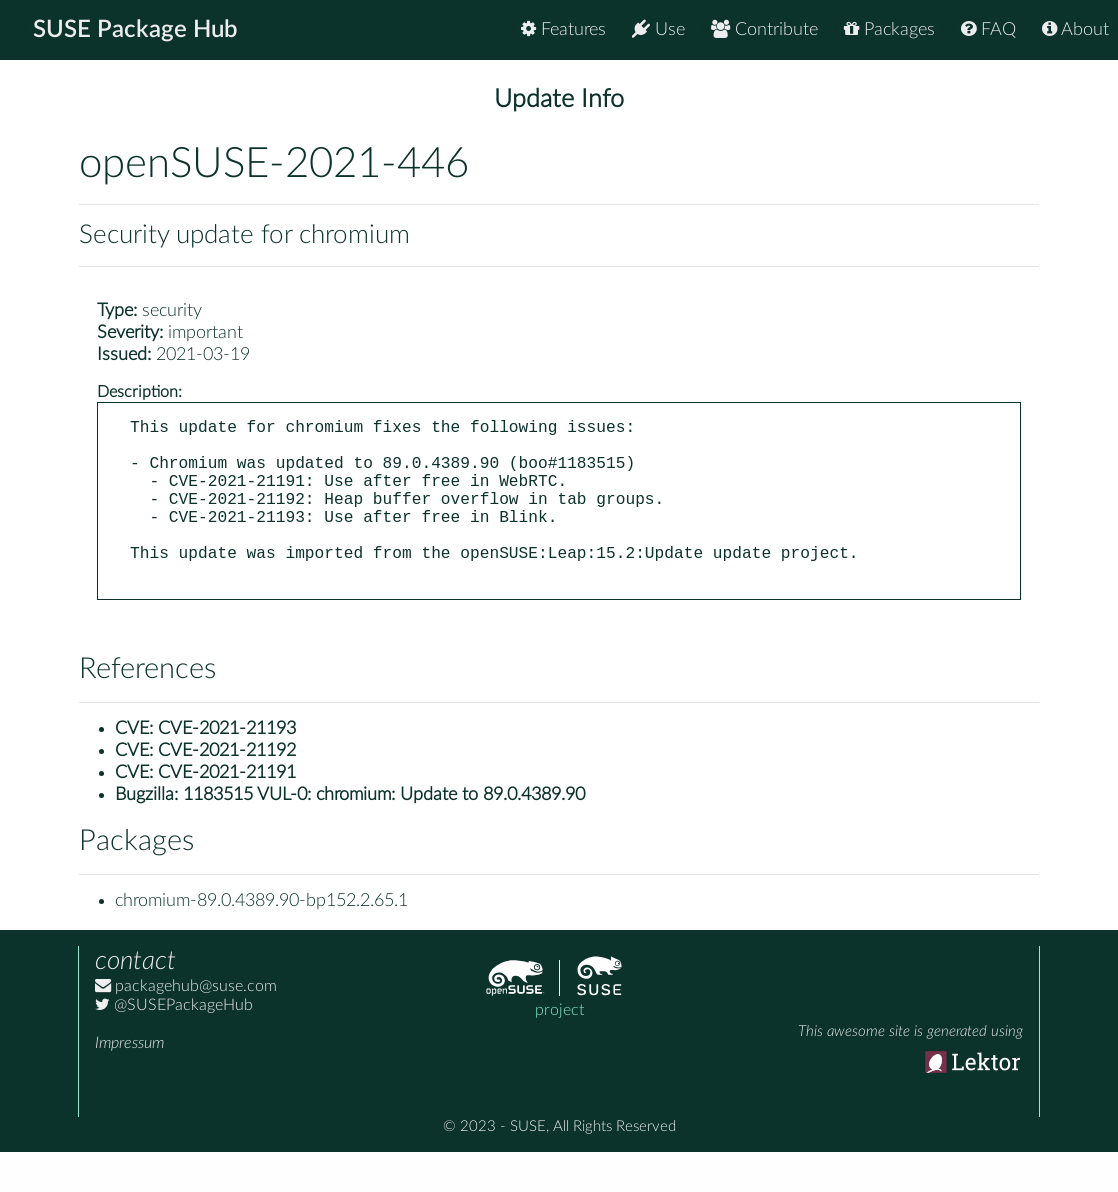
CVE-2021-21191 (227, 813)
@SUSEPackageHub (174, 1045)
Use (658, 29)
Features (563, 29)
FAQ (988, 29)
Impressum (129, 1083)
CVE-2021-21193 (227, 769)
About (1075, 29)
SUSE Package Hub (135, 30)
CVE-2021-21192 (227, 791)
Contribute (764, 29)
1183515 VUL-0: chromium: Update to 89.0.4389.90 (384, 835)
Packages (889, 29)
